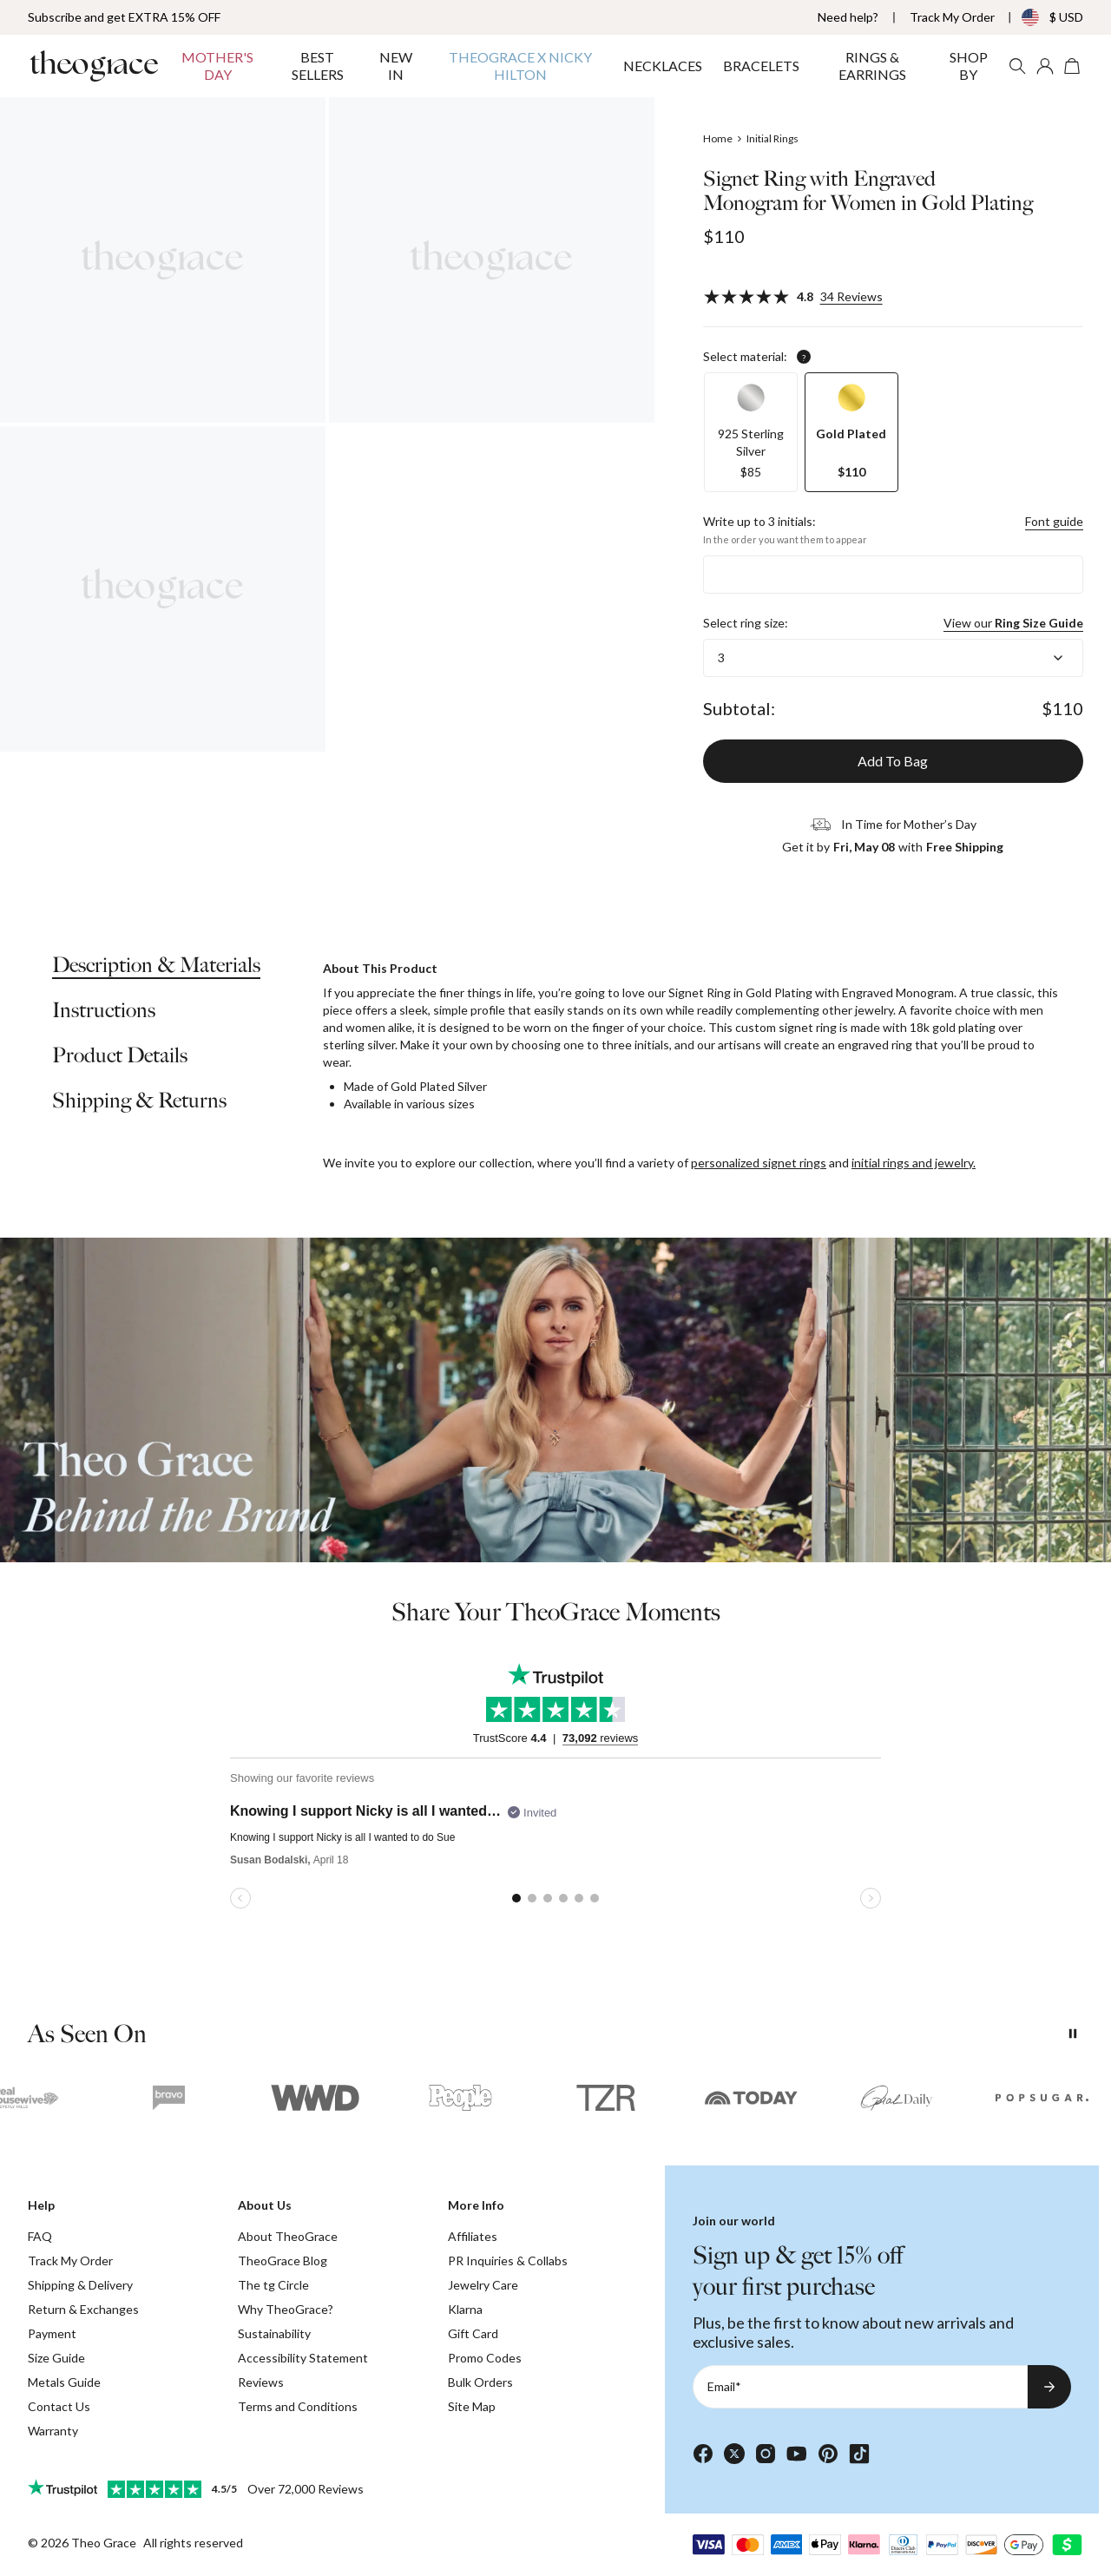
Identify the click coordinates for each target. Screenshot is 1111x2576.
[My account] (1045, 66)
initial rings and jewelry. (913, 1162)
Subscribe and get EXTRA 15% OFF (124, 17)
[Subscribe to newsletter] (1049, 2386)
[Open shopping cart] (1072, 66)
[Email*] (860, 2387)
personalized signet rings (758, 1162)
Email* (724, 2386)
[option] (751, 432)
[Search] (1017, 66)
